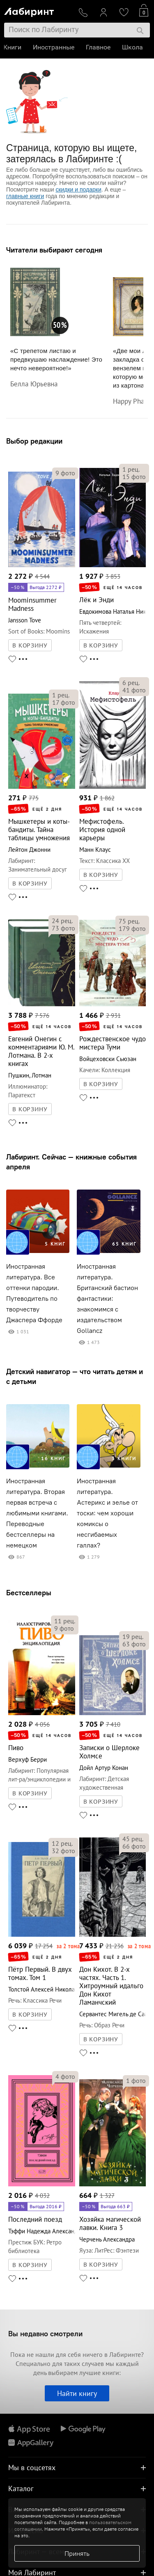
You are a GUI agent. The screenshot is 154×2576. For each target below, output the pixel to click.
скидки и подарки (78, 189)
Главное (99, 47)
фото (65, 473)
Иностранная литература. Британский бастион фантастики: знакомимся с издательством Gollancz (107, 1298)
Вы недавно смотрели (45, 2333)
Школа (133, 47)
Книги (13, 47)
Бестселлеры (28, 1592)
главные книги (25, 196)
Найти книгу (77, 2393)
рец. (131, 469)
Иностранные (54, 47)
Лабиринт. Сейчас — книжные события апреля (71, 1161)
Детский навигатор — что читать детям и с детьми (74, 1376)
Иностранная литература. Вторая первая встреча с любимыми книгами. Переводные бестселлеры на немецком (37, 1513)
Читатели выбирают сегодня (54, 250)
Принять (77, 2553)
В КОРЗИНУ (30, 645)
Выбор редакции (34, 441)
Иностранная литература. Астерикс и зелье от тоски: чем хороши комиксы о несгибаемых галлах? (107, 1513)
